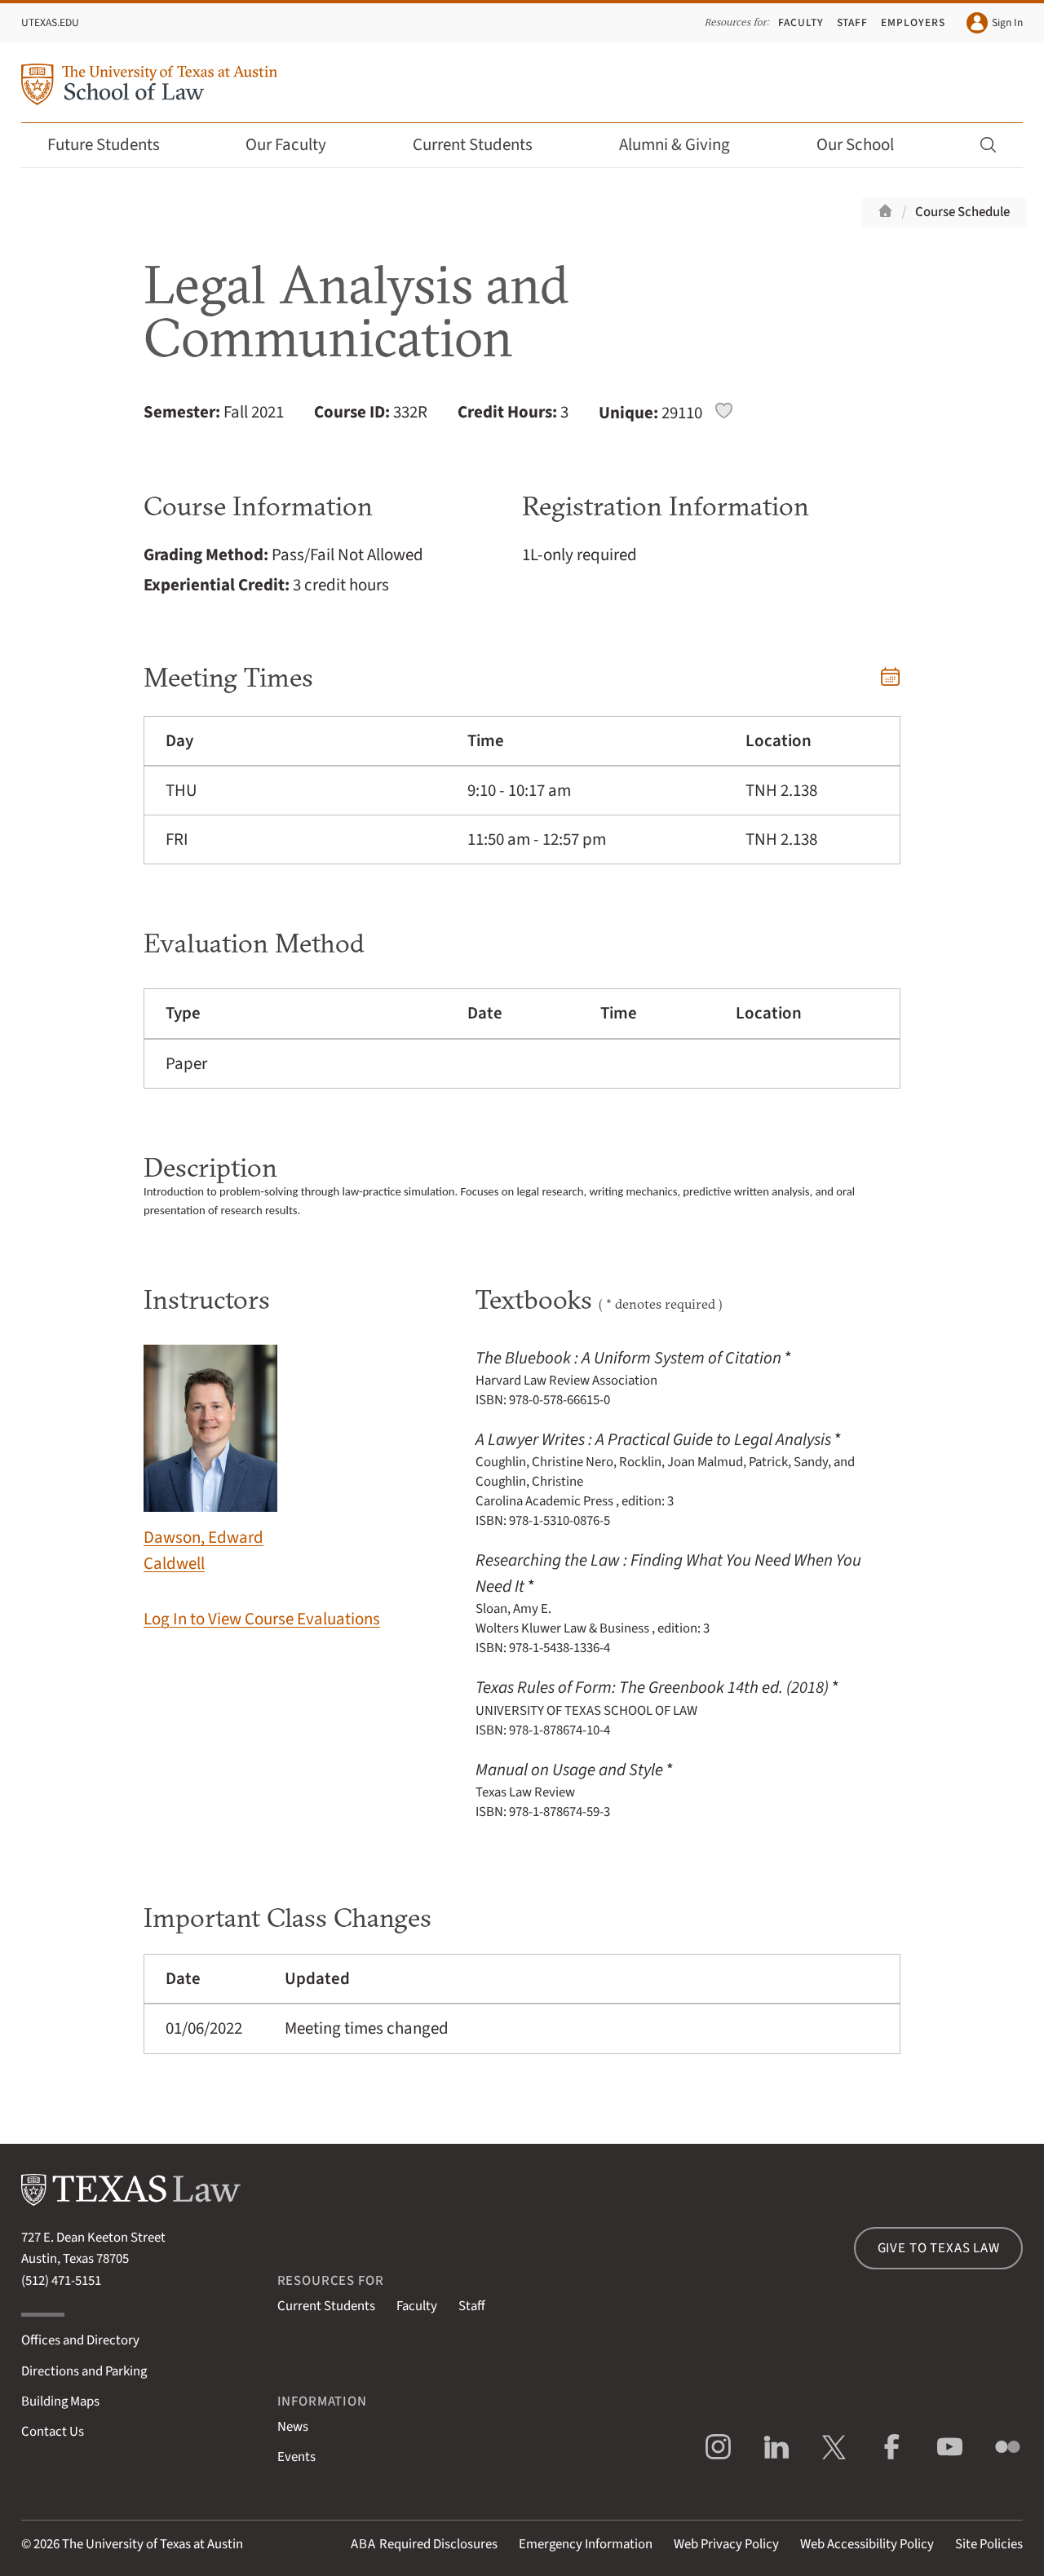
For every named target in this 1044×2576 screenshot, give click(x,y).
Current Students (484, 145)
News (292, 2427)
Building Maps (60, 2401)
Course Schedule (962, 212)
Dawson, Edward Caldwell (210, 1460)
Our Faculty (297, 145)
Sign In (995, 22)
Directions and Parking (84, 2371)
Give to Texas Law (939, 2248)
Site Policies (989, 2544)
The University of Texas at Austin (152, 2544)
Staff (853, 22)
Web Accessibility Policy (867, 2544)
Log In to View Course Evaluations (262, 1619)
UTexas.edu (50, 22)
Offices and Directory (80, 2340)
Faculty (801, 22)
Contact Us (52, 2431)
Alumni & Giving (685, 145)
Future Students (114, 145)
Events (296, 2457)
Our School (866, 145)
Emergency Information (585, 2544)
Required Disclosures (424, 2544)
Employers (913, 22)
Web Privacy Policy (726, 2544)
